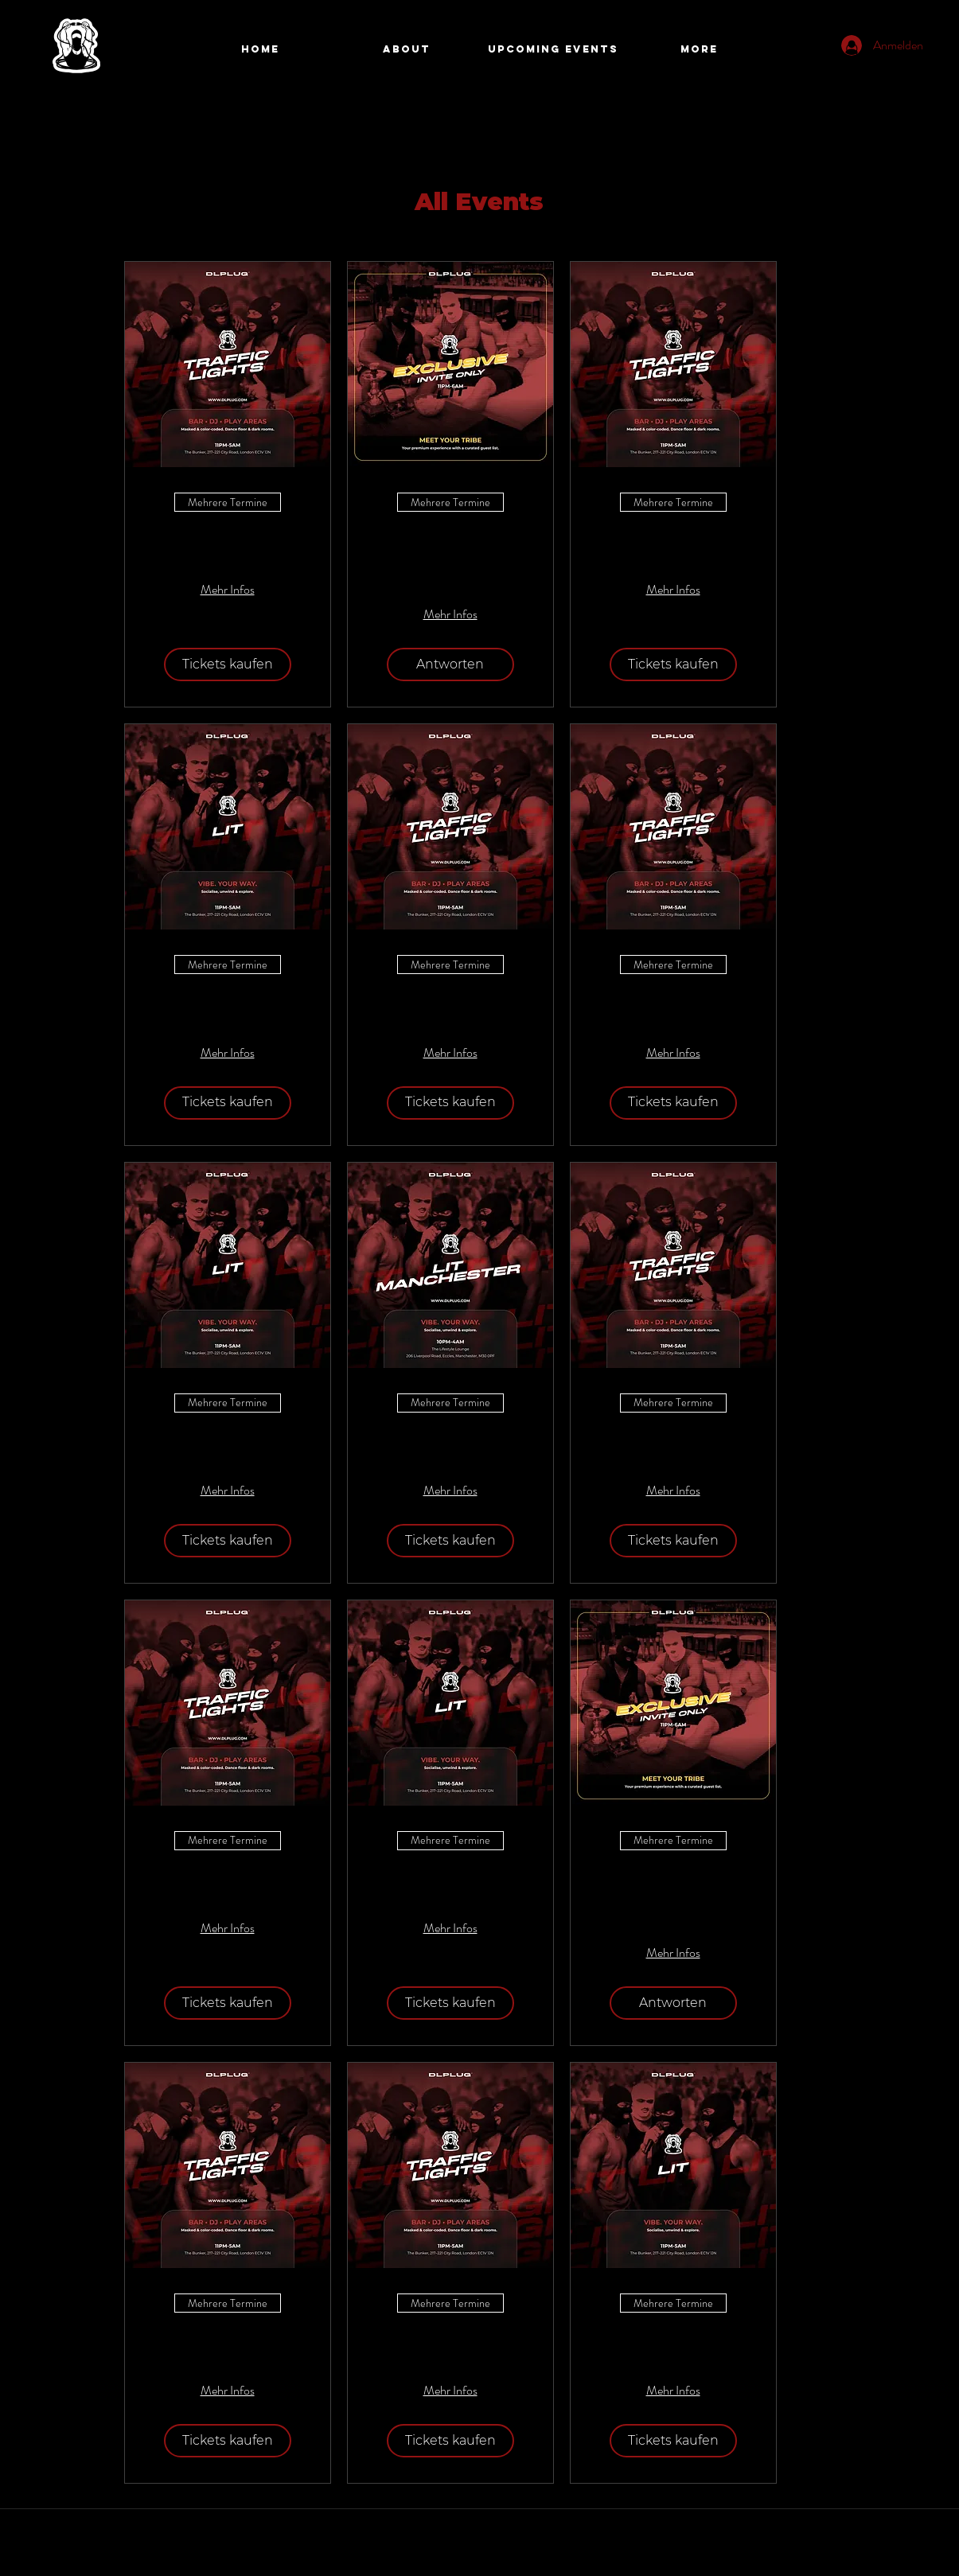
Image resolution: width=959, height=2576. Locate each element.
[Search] (853, 50)
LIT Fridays (227, 1002)
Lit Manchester (450, 1440)
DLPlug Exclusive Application (450, 552)
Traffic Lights (227, 540)
